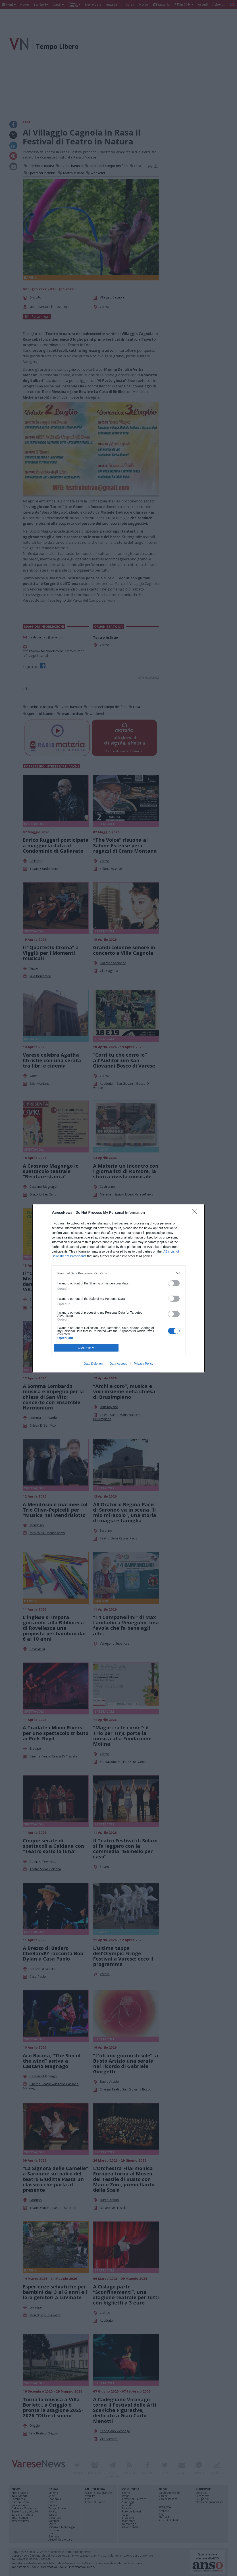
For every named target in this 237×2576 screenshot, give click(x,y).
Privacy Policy (143, 1363)
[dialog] (118, 1288)
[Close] (195, 1213)
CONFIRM (86, 1347)
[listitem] (118, 1273)
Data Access (118, 1363)
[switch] (174, 1283)
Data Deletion (93, 1363)
